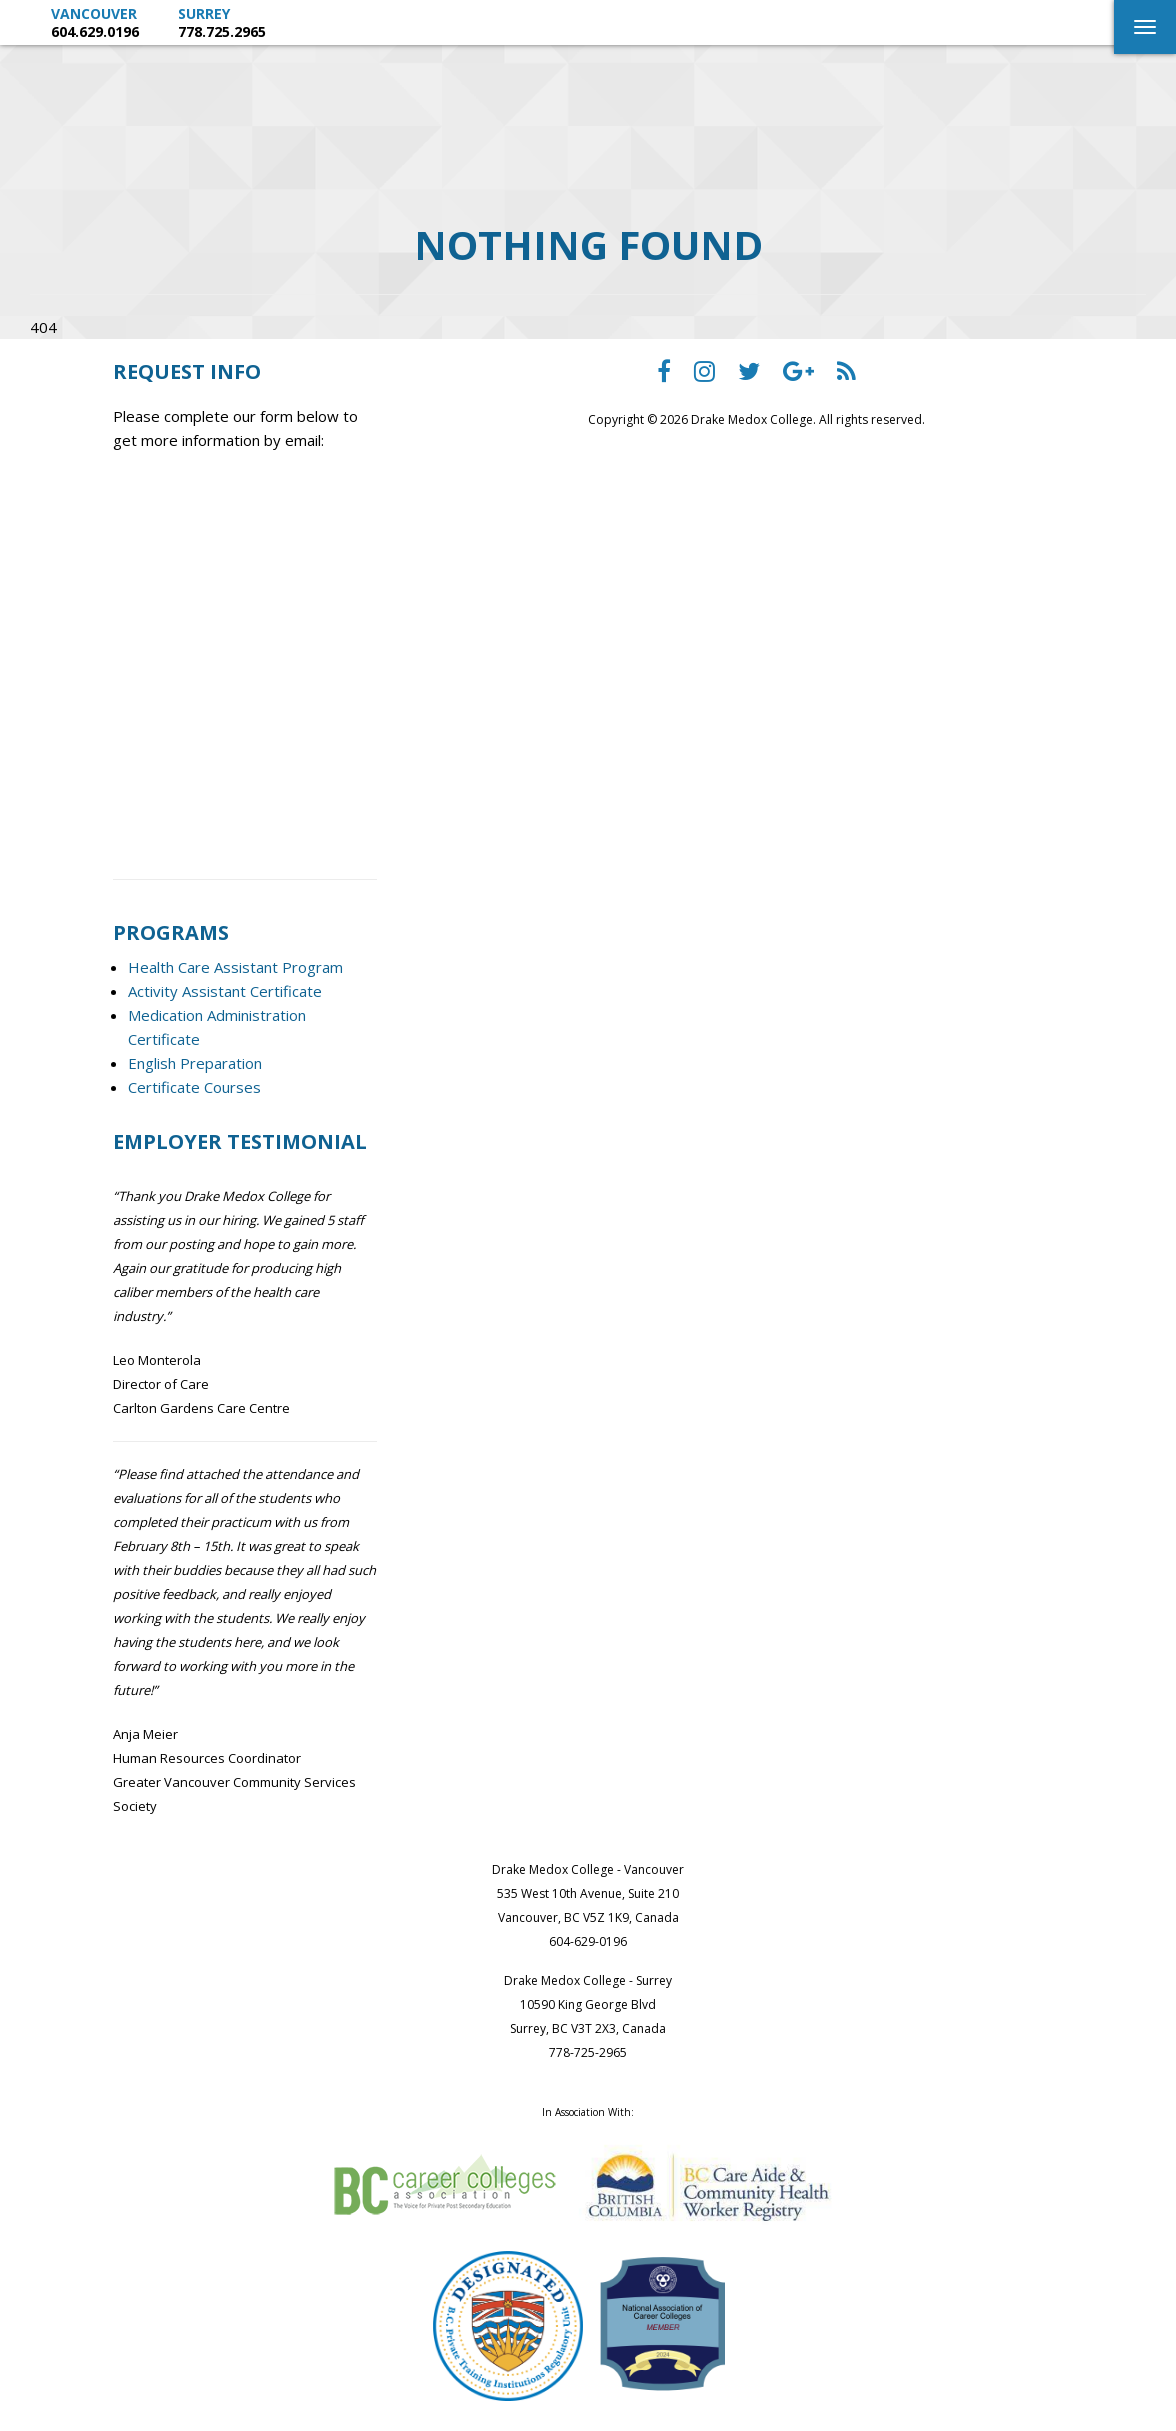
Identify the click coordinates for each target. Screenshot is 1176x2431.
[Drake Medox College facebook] (664, 375)
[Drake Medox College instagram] (704, 375)
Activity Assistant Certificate (225, 991)
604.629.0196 (95, 31)
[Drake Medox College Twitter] (749, 375)
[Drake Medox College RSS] (846, 375)
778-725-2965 (588, 2052)
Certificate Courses (194, 1087)
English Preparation (195, 1063)
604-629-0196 (588, 1941)
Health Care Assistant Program (235, 967)
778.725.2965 (222, 31)
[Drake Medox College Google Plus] (798, 375)
